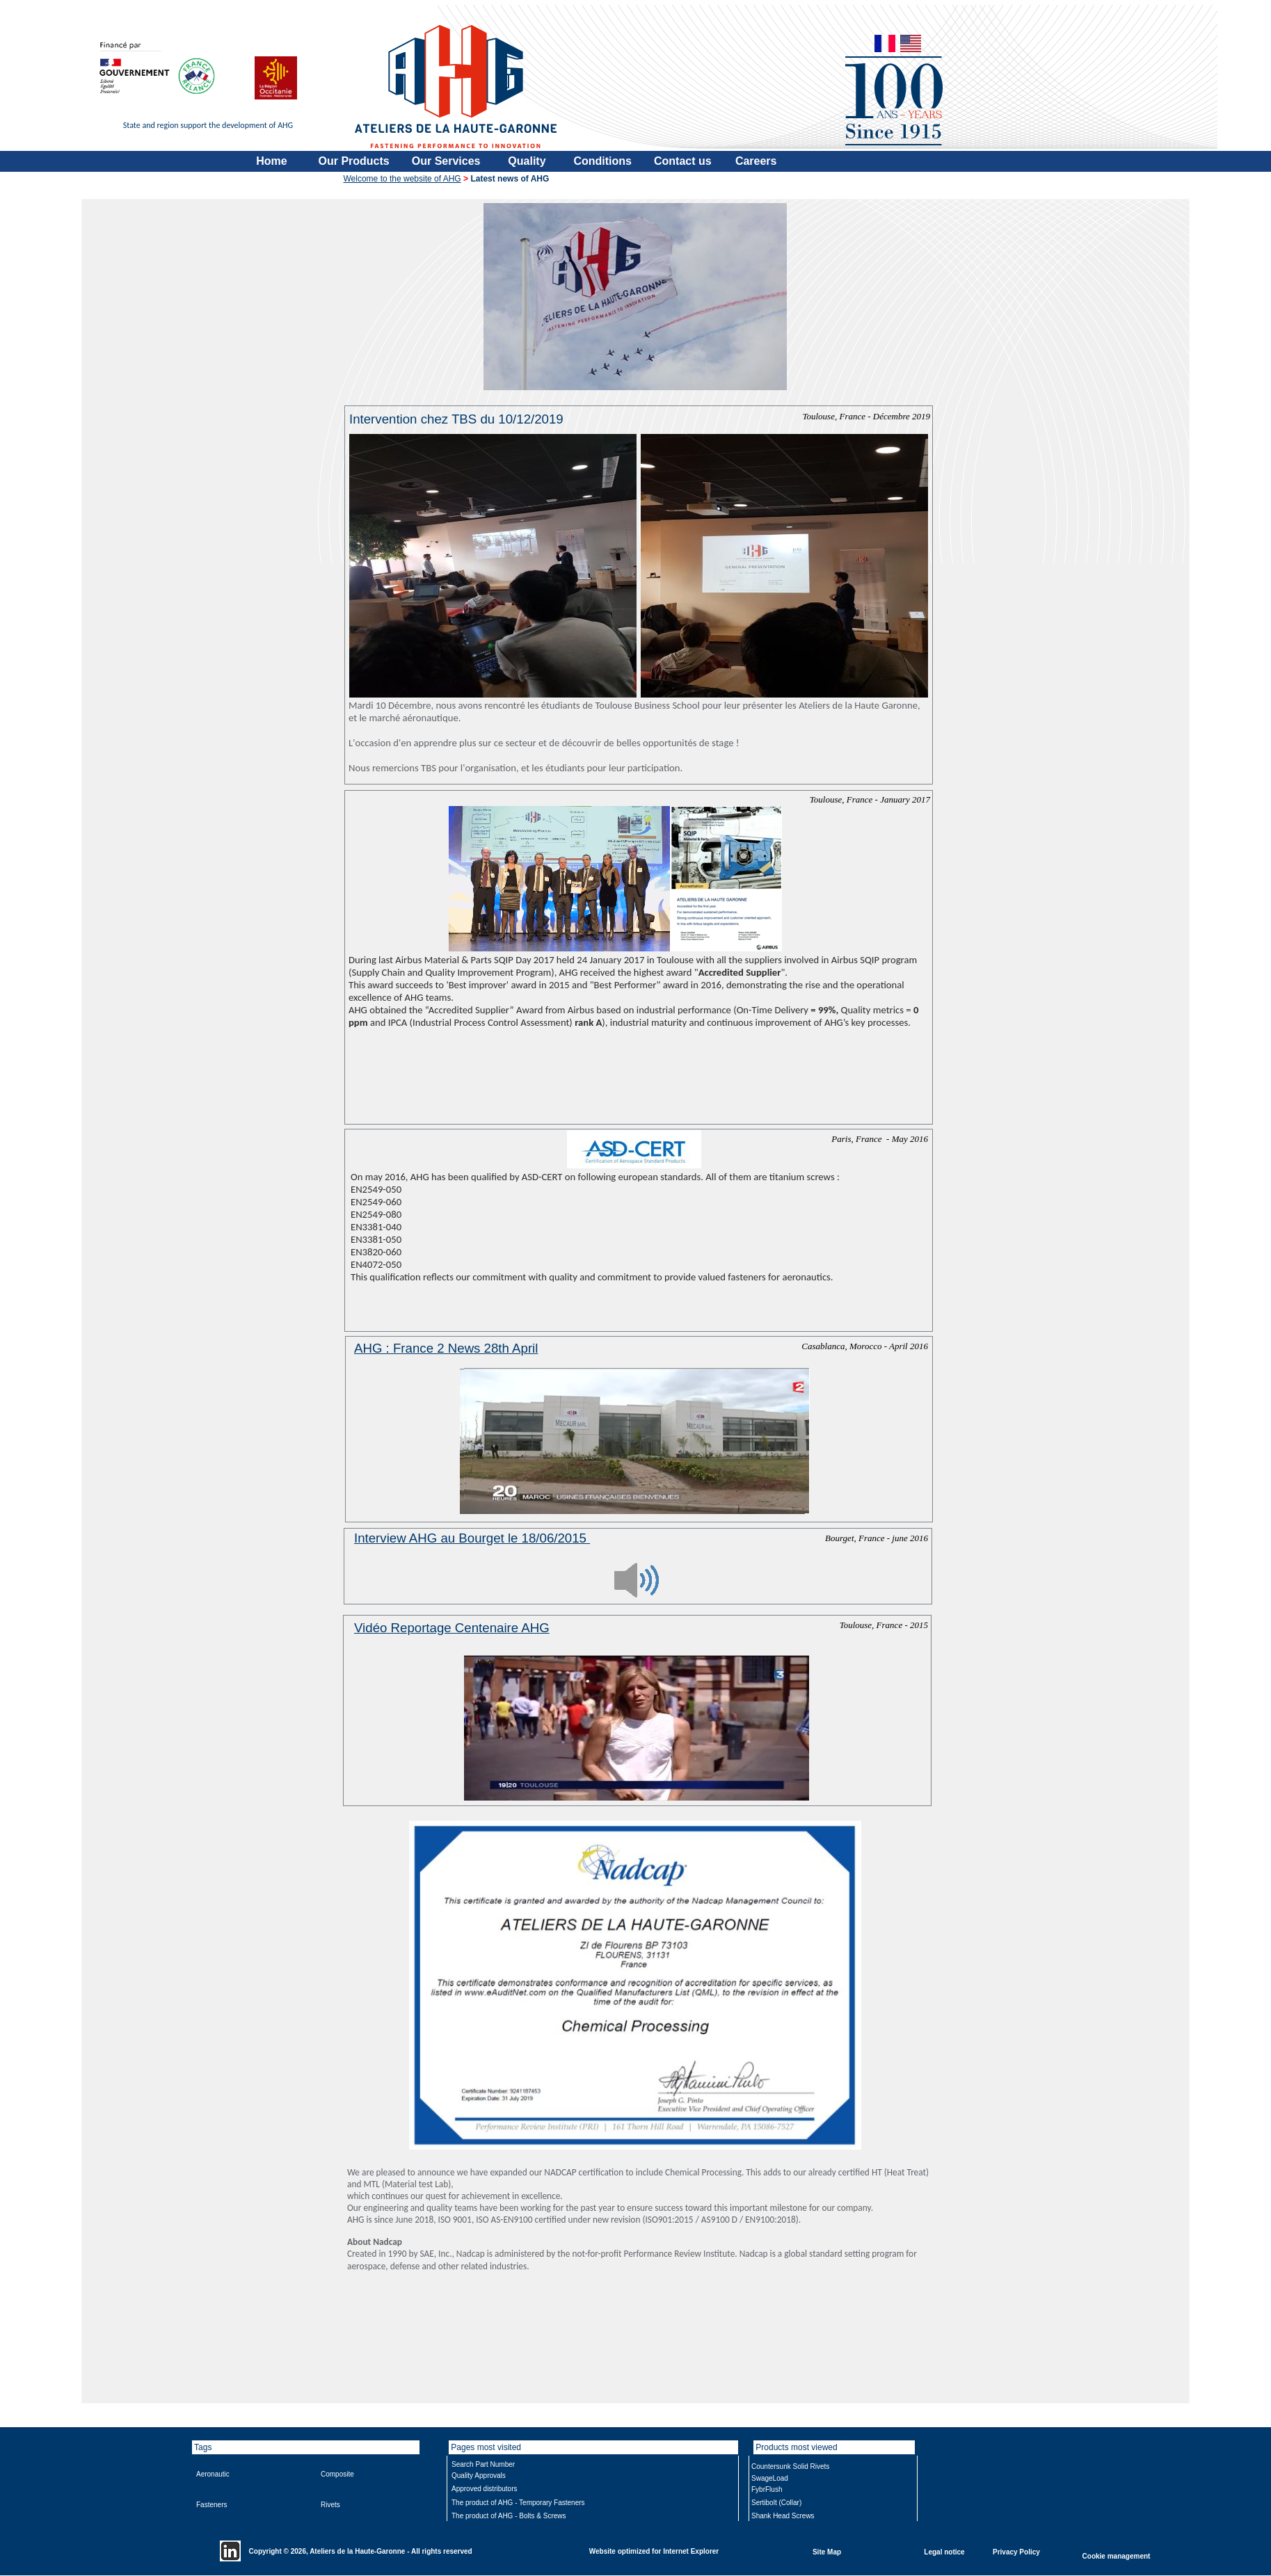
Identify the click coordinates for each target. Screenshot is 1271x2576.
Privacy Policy (1016, 2551)
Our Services (446, 161)
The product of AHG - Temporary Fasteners (518, 2502)
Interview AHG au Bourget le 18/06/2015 (472, 1538)
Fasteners (211, 2505)
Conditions (602, 161)
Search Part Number (483, 2464)
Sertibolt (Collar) (776, 2502)
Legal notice (944, 2551)
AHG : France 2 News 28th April (446, 1348)
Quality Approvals (478, 2475)
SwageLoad (769, 2478)
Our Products (354, 161)
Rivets (330, 2505)
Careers (756, 161)
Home (271, 161)
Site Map (827, 2551)
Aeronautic (213, 2474)
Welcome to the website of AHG (402, 179)
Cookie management (1116, 2555)
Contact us (683, 161)
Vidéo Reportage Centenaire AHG (452, 1627)
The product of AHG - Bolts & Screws (508, 2516)
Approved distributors (484, 2489)
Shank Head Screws (783, 2516)
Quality (526, 161)
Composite (337, 2474)
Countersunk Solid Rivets (790, 2466)
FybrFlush (766, 2489)
